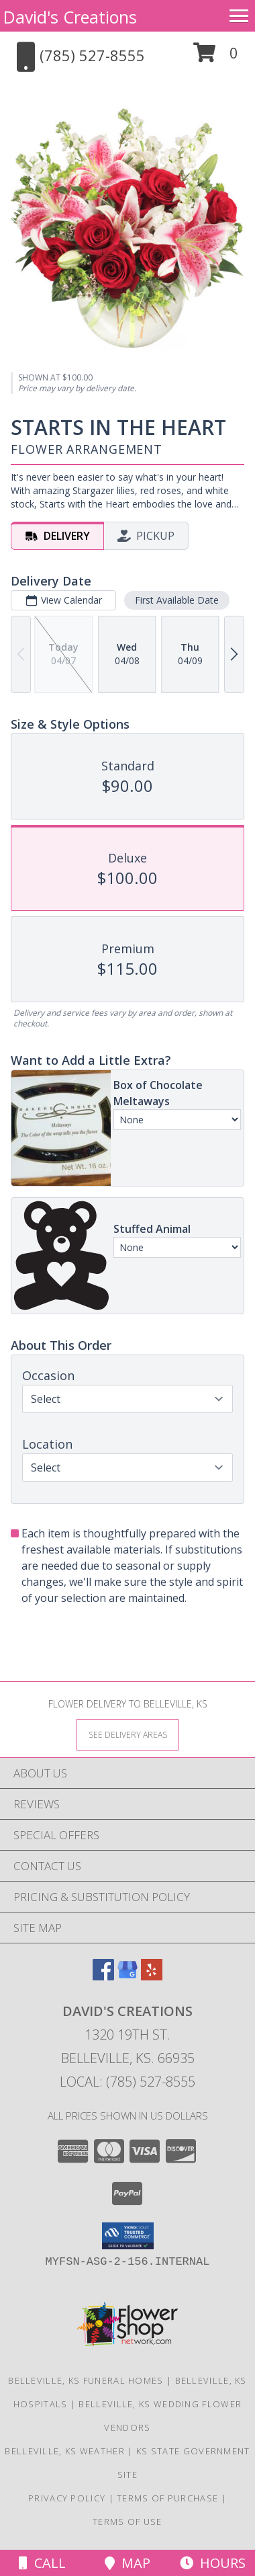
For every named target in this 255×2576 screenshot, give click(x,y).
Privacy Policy (66, 2498)
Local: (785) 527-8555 (127, 2081)
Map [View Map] (127, 2563)
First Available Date (177, 600)
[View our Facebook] (103, 1976)
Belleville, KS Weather (65, 2451)
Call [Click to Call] (42, 2563)
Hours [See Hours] (213, 2563)
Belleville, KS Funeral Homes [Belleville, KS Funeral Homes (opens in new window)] (85, 2380)
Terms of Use (127, 2521)
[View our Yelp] (151, 1976)
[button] (215, 57)
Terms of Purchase (167, 2498)
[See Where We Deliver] (127, 1734)
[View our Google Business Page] (127, 1976)
